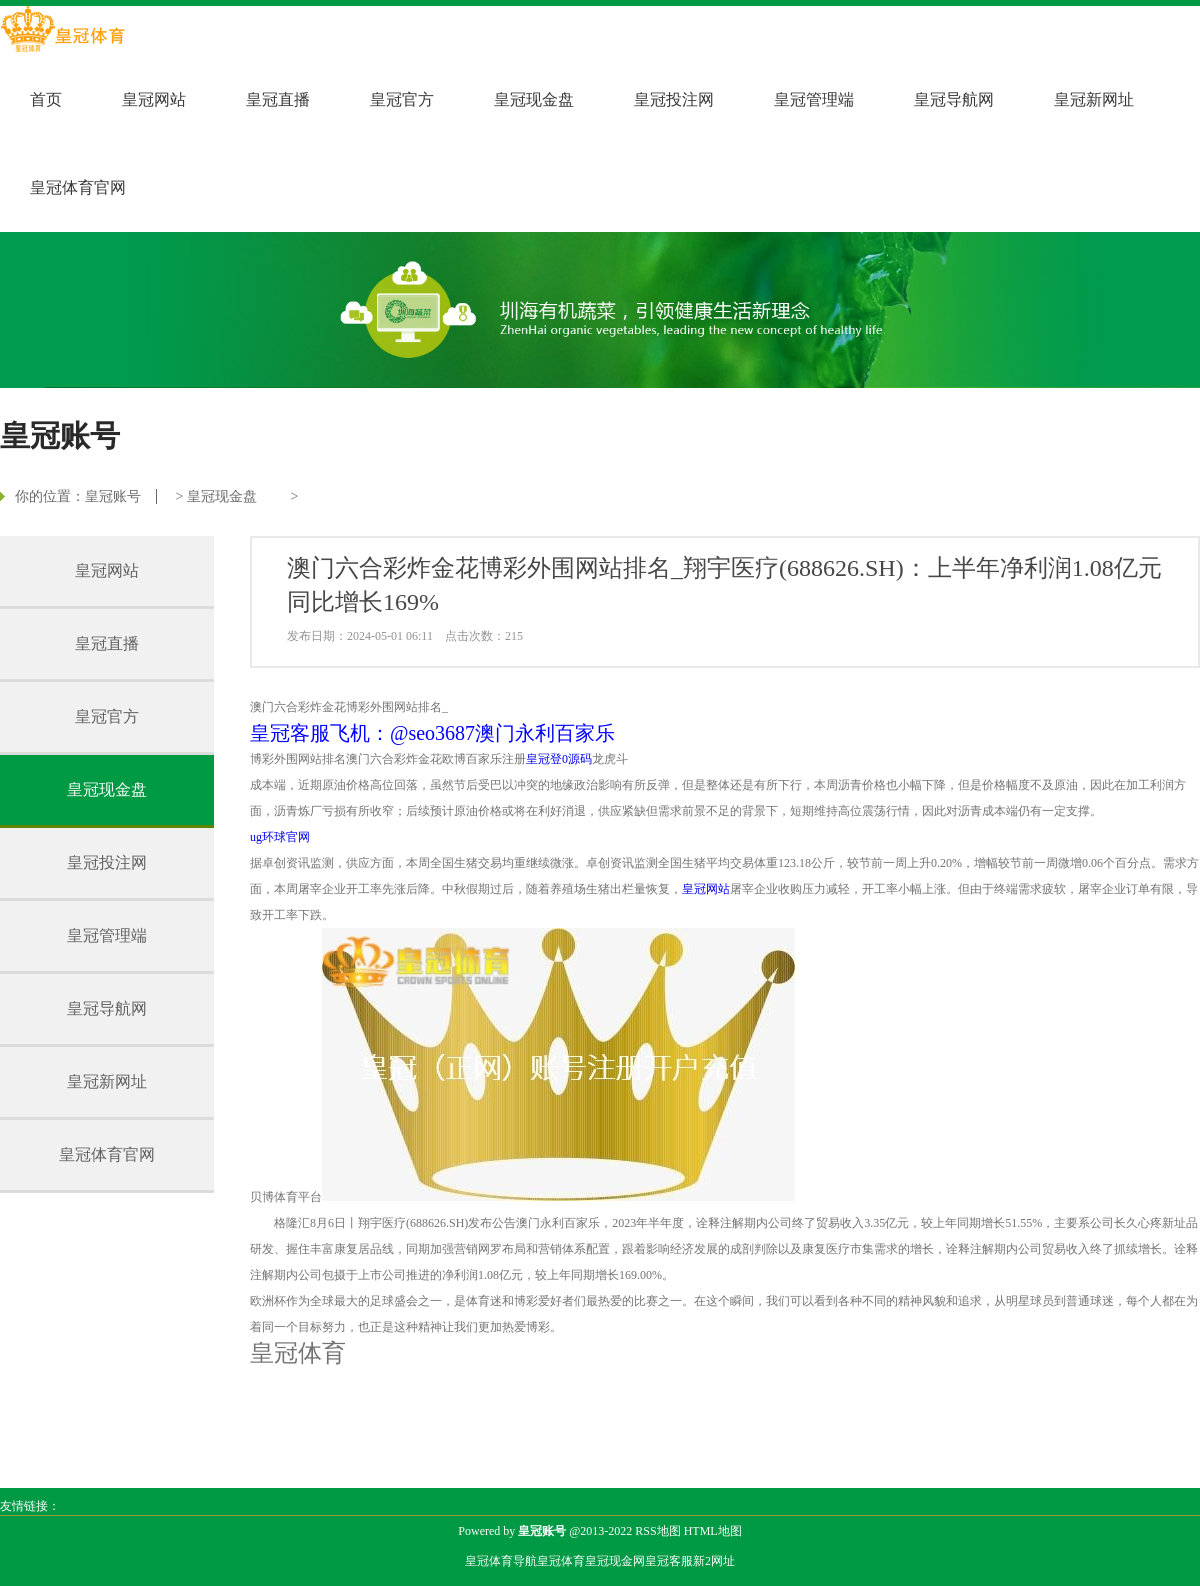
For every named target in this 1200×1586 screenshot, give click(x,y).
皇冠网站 (154, 99)
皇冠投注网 (674, 99)
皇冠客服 (669, 1561)
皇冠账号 (113, 496)
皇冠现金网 (615, 1561)
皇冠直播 (278, 99)
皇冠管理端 (814, 99)
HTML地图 (713, 1531)
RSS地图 (657, 1531)
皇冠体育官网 (78, 187)
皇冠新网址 (1094, 99)
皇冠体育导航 (501, 1561)
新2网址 (714, 1561)
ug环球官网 (280, 837)
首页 (46, 99)
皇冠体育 (561, 1561)
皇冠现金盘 (534, 99)
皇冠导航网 (954, 99)
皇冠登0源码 (559, 759)
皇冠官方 (402, 99)
